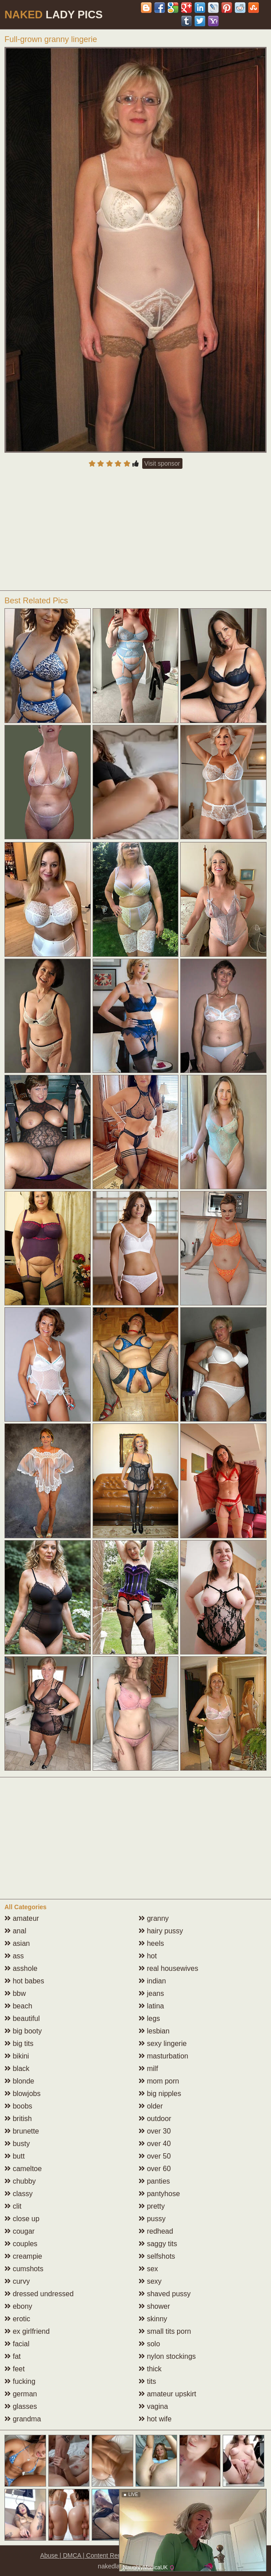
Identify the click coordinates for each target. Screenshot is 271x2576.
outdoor (155, 2118)
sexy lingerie (162, 2043)
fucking (19, 2381)
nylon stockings (167, 2356)
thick (150, 2369)
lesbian (154, 2031)
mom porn (159, 2081)
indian (152, 1981)
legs (149, 2018)
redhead (156, 2231)
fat (12, 2356)
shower (154, 2306)
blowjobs (22, 2093)
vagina (153, 2406)
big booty (23, 2031)
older (151, 2106)
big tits (19, 2043)
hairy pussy (161, 1931)
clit (12, 2206)
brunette (21, 2131)
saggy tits (158, 2244)
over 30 (155, 2131)
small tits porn (165, 2331)
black (17, 2068)
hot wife (155, 2419)
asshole (21, 1968)
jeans (151, 1993)
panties (154, 2181)
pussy (152, 2218)
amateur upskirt (167, 2394)
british (18, 2118)
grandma (22, 2419)
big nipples (160, 2093)
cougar (19, 2231)
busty (17, 2143)
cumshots (23, 2269)
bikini (16, 2056)
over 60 (155, 2168)
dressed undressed (39, 2294)
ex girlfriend (27, 2331)
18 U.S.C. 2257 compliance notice (183, 2555)
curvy (17, 2281)
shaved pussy (165, 2294)
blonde (19, 2081)
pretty (152, 2206)
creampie (23, 2256)
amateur (21, 1918)
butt (14, 2156)
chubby (20, 2181)
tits (147, 2381)
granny (154, 1918)
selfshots (157, 2256)
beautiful (22, 2018)
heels (151, 1943)
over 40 (155, 2143)
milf (148, 2068)
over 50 (155, 2156)
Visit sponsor (162, 463)
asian (17, 1943)
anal (15, 1931)
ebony (18, 2306)
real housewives (168, 1968)
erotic (17, 2319)
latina (151, 2006)
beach (18, 2006)
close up (21, 2218)
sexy (150, 2281)
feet (14, 2369)
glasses (20, 2406)
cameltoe (23, 2168)
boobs (18, 2106)
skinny (153, 2319)
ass (14, 1956)
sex (148, 2269)
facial (17, 2344)
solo (149, 2344)
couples (21, 2244)
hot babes (24, 1981)
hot (148, 1956)
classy (18, 2193)
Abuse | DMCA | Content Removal (87, 2555)
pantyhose (159, 2193)
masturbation (163, 2056)
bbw (15, 1993)
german (20, 2394)
